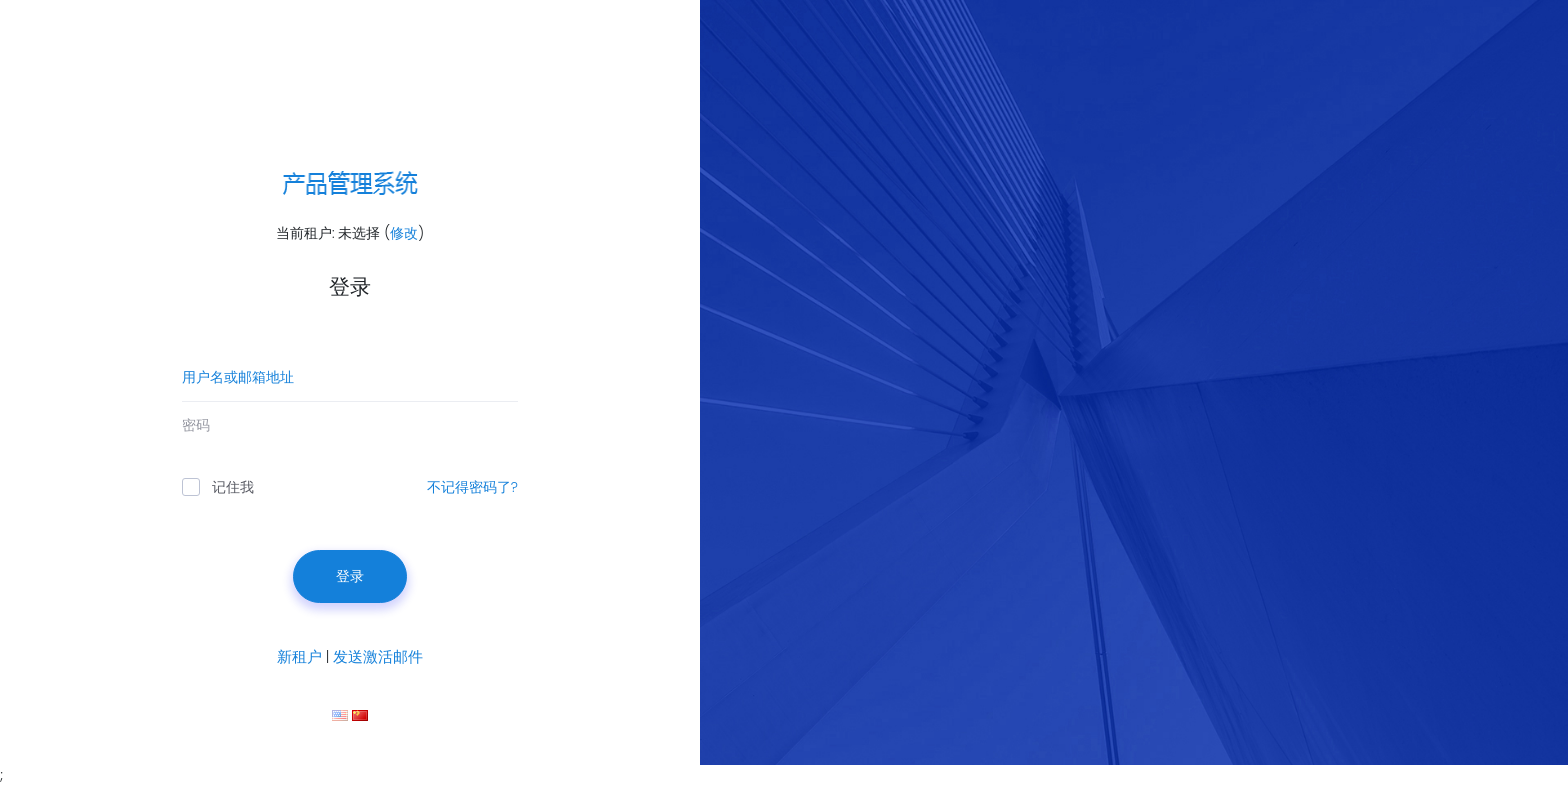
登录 (350, 576)
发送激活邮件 (378, 656)
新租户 (299, 656)
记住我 (218, 487)
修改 (404, 233)
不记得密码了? (472, 487)
